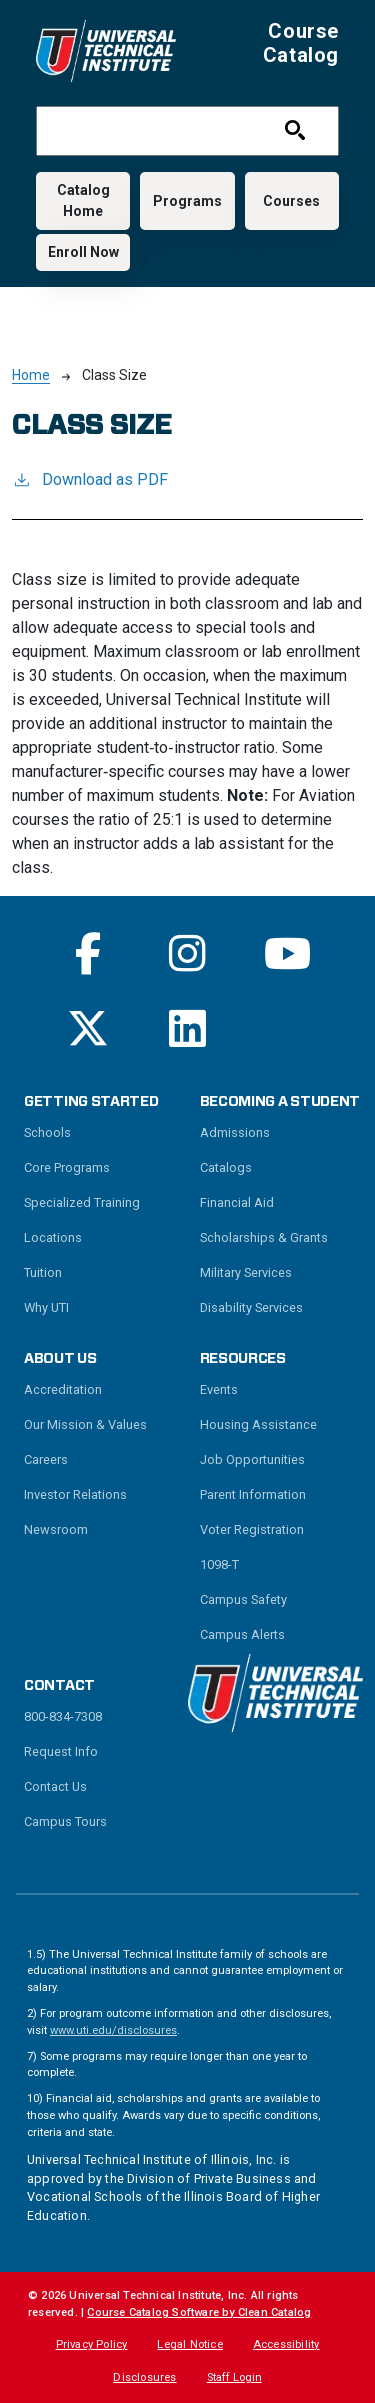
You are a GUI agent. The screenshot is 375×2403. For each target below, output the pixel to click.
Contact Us (55, 1786)
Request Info (61, 1751)
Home (31, 375)
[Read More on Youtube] (287, 953)
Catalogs (226, 1167)
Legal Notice (189, 2344)
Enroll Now (83, 252)
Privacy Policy (92, 2344)
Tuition (43, 1272)
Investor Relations (75, 1494)
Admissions (235, 1132)
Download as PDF (90, 478)
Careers (46, 1459)
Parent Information (253, 1494)
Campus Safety (243, 1599)
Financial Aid (237, 1202)
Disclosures (144, 2377)
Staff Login (234, 2377)
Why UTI (46, 1307)
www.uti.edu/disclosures (113, 2030)
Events (219, 1389)
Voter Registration (252, 1529)
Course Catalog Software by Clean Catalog (199, 2312)
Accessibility (286, 2344)
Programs (187, 201)
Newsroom (56, 1529)
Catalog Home (83, 200)
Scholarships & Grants (264, 1237)
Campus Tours (65, 1821)
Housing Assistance (258, 1424)
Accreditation (63, 1389)
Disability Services (251, 1307)
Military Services (246, 1272)
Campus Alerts (242, 1634)
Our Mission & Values (85, 1424)
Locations (53, 1237)
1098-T (219, 1564)
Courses (291, 201)
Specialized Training (82, 1202)
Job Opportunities (252, 1459)
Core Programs (67, 1167)
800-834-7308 (63, 1716)
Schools (47, 1132)
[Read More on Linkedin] (187, 1028)
